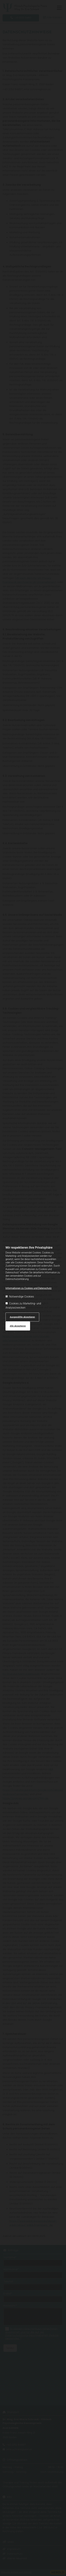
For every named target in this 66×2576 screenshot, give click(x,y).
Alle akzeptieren (18, 1326)
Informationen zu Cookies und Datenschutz (29, 1288)
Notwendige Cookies (20, 1296)
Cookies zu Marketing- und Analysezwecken (23, 1305)
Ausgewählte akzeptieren (22, 1317)
